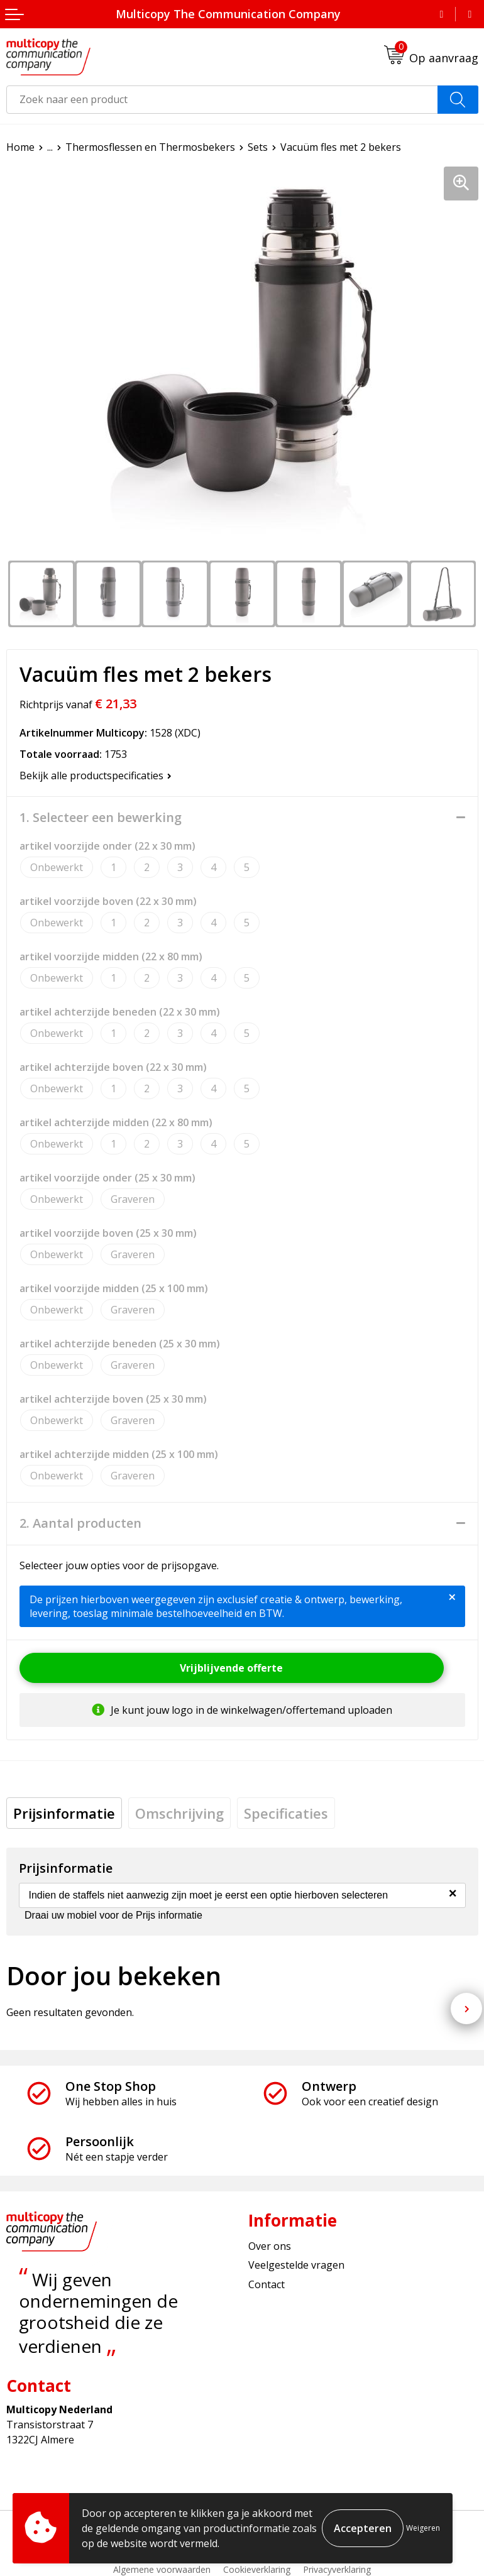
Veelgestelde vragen (296, 2265)
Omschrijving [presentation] (179, 1813)
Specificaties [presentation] (286, 1813)
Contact (266, 2284)
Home (20, 147)
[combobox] (222, 99)
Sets (258, 147)
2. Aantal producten (80, 1523)
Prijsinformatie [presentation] (64, 1813)
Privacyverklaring (337, 2569)
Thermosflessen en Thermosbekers (150, 147)
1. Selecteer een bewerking (100, 817)
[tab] (64, 1813)
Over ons (269, 2246)
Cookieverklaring (256, 2569)
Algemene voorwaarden (162, 2569)
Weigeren (423, 2528)
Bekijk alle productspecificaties (95, 775)
